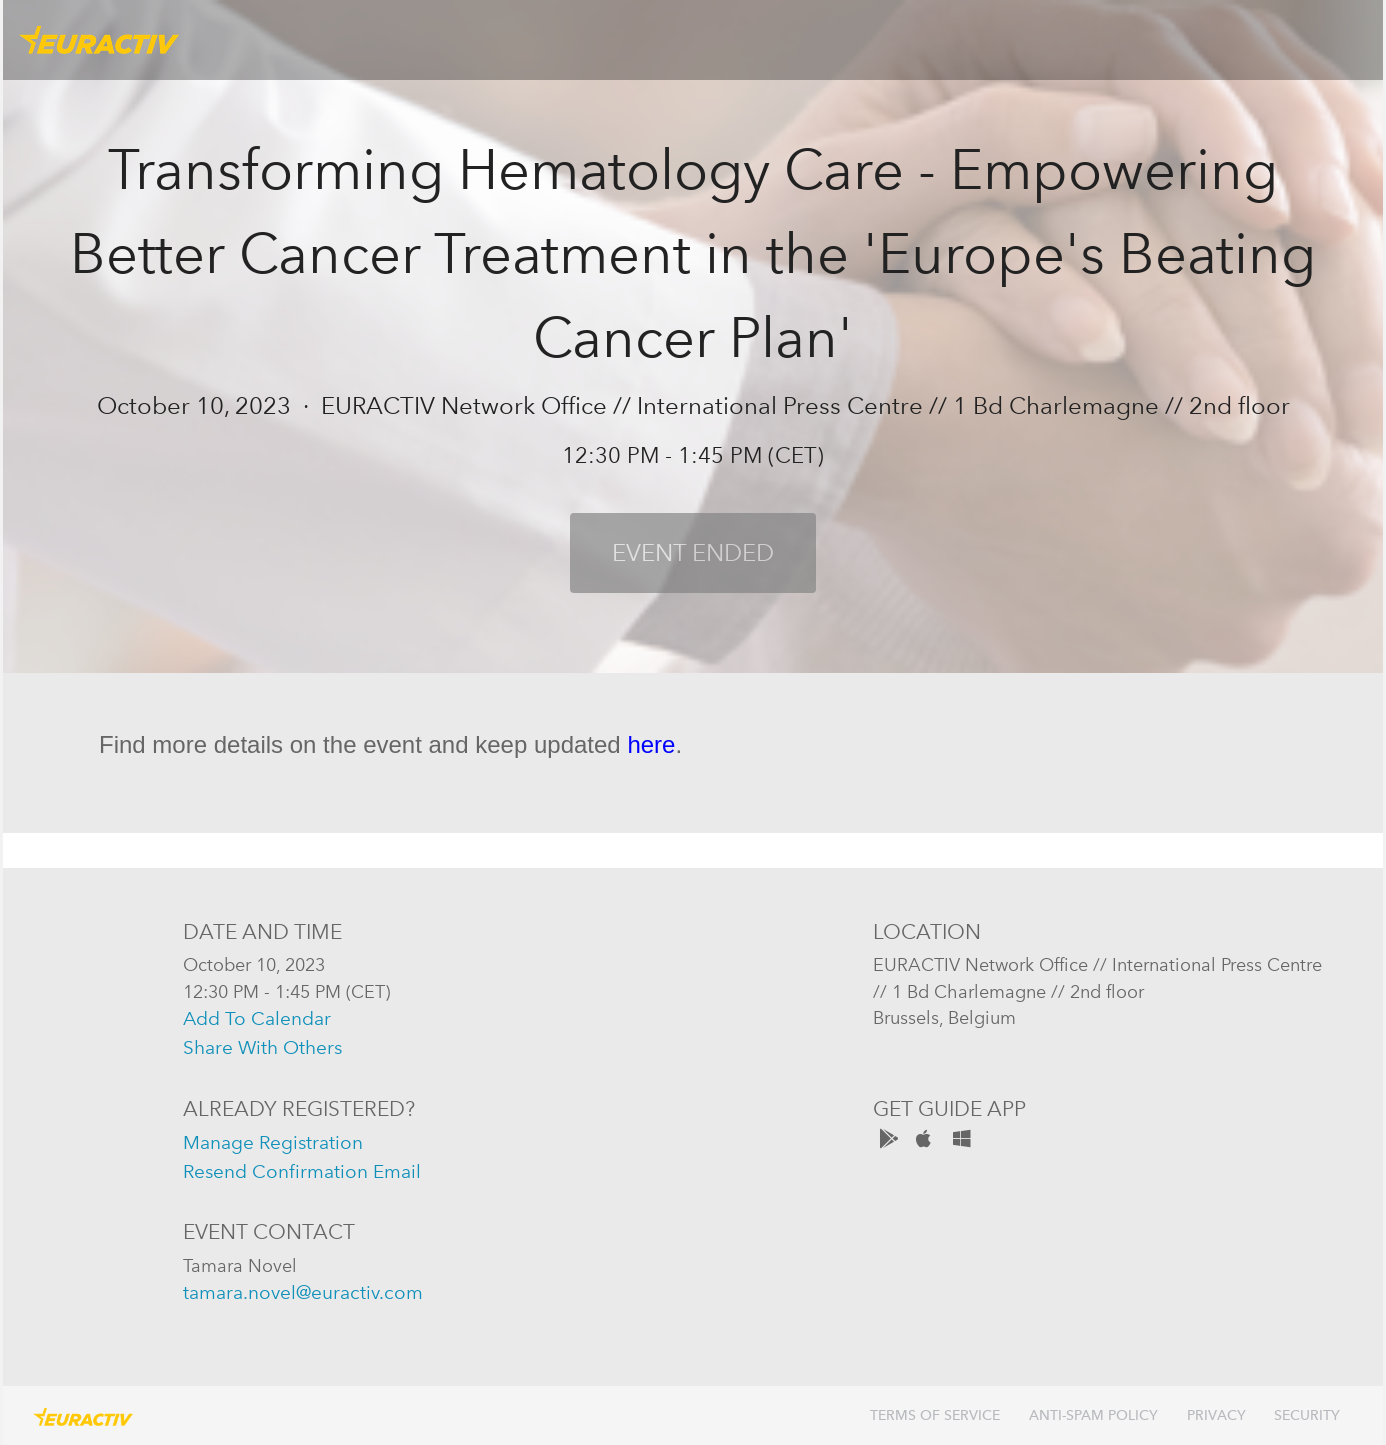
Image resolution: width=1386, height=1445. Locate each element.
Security (1307, 1415)
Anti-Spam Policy (1093, 1415)
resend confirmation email (302, 1171)
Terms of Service (935, 1415)
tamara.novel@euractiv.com (303, 1292)
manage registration (273, 1142)
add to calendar (257, 1018)
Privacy (1216, 1415)
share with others (262, 1047)
